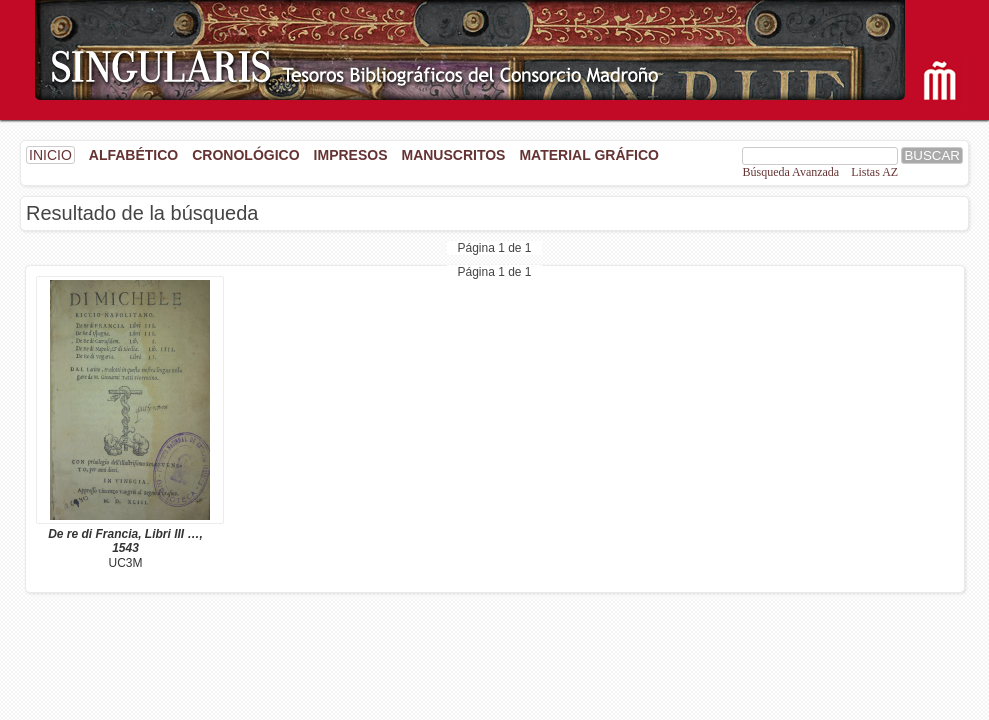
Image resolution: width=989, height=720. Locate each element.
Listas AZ (874, 172)
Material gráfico (588, 155)
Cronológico (245, 155)
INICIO (50, 155)
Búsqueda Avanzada (790, 172)
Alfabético (133, 155)
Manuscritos (453, 155)
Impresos (351, 155)
